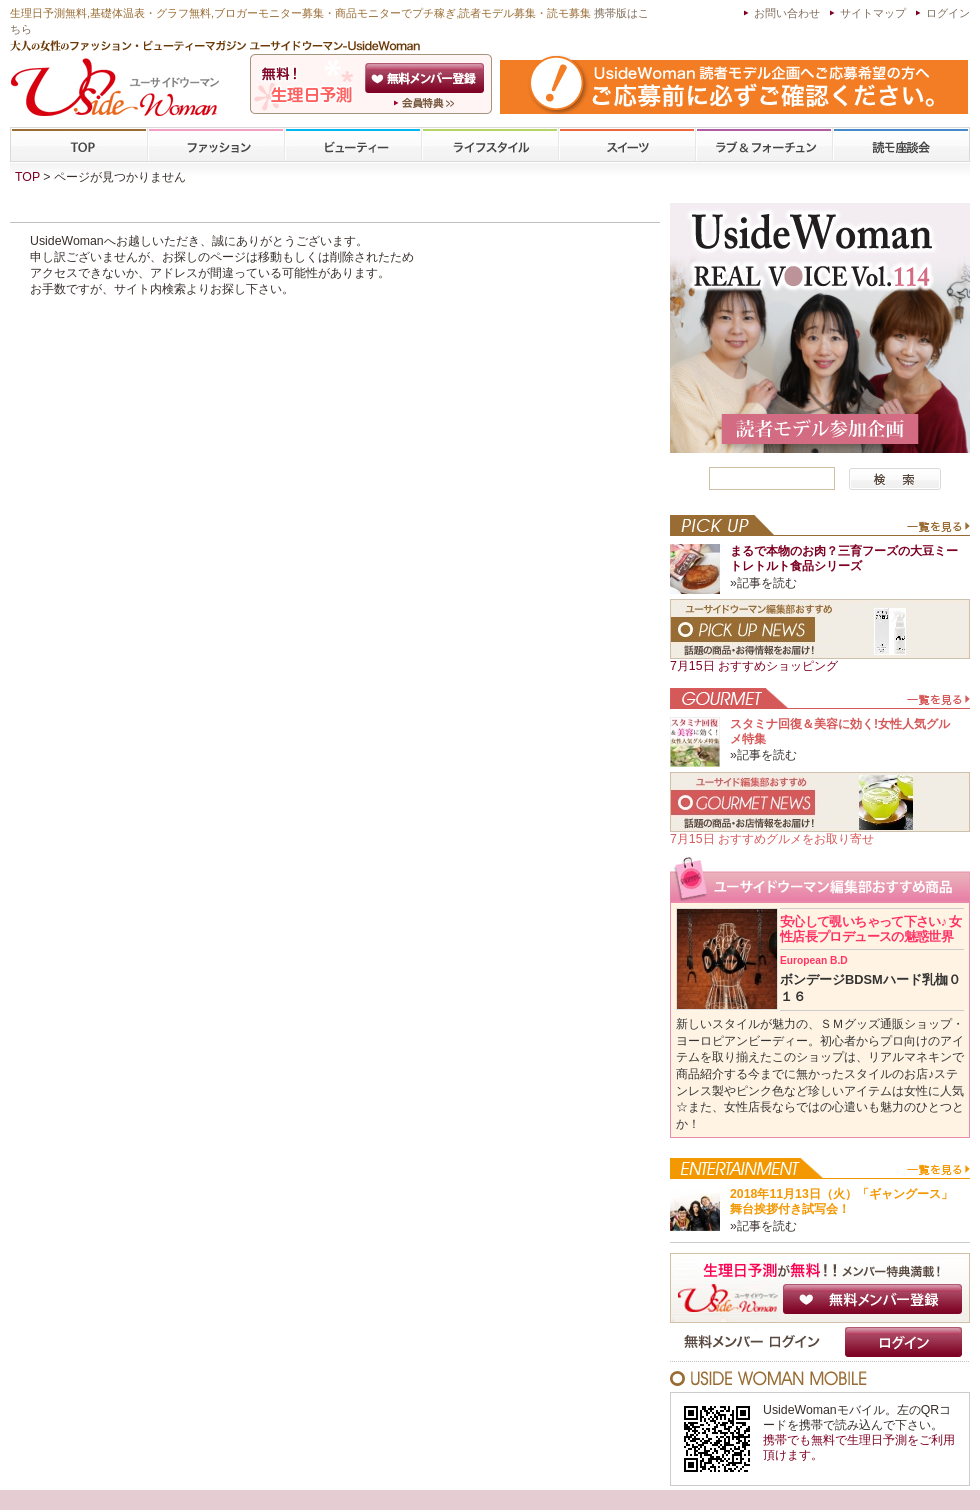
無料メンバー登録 (872, 1299)
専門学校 (901, 145)
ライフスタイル (490, 145)
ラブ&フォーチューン (764, 145)
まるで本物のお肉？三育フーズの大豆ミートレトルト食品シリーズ (844, 558)
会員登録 (426, 78)
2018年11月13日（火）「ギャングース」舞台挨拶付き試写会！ (841, 1201)
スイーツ (627, 145)
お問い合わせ (787, 13)
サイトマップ (873, 13)
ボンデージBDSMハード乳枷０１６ (870, 979)
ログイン (948, 13)
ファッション (216, 145)
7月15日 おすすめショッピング (754, 666)
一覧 (937, 531)
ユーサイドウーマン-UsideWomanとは (426, 103)
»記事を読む (763, 583)
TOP (79, 145)
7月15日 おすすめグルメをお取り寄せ (772, 839)
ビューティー (353, 145)
